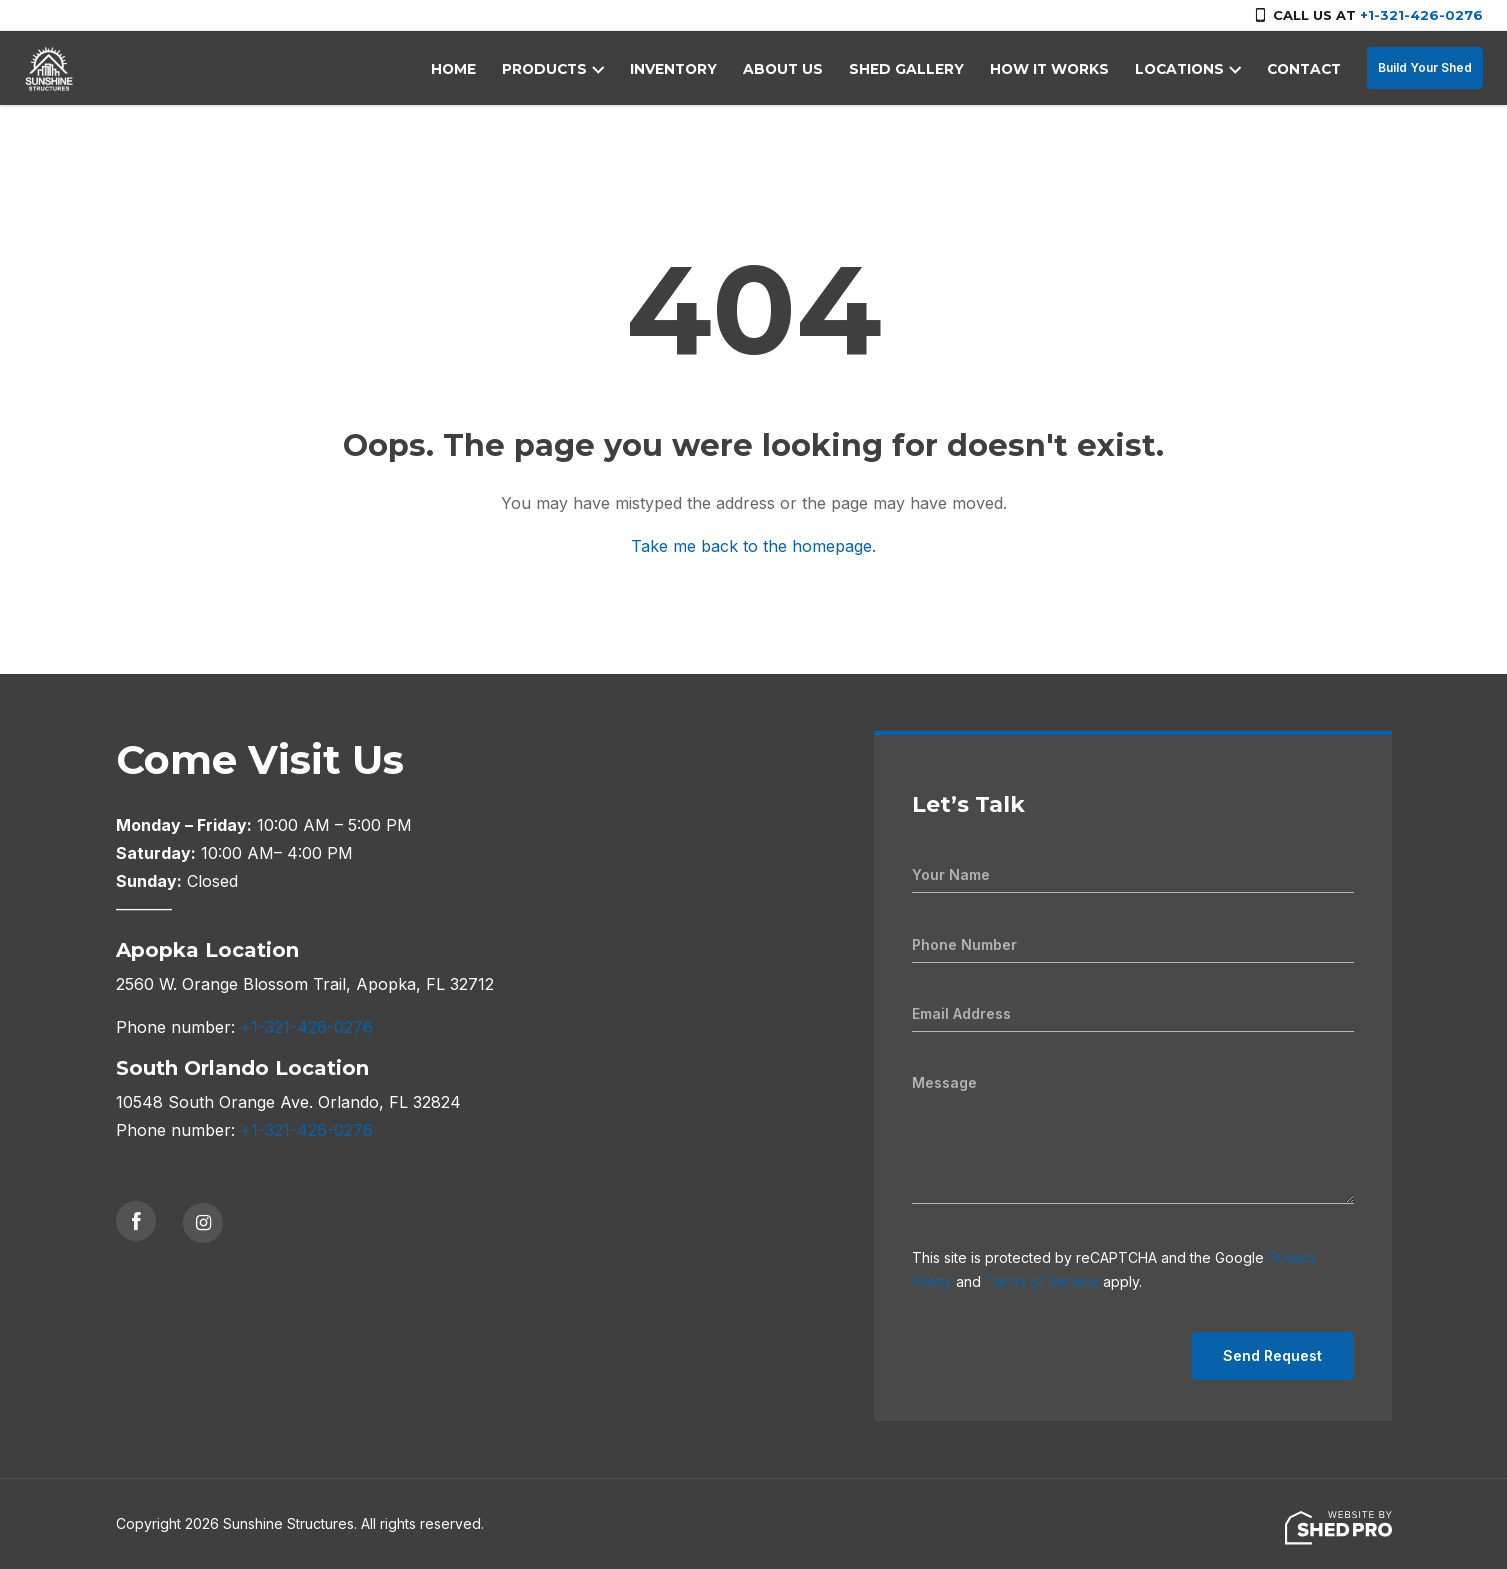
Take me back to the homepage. (753, 546)
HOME (484, 70)
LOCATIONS (1183, 70)
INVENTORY (698, 70)
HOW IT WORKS (1057, 70)
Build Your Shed (1425, 67)
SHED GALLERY (920, 70)
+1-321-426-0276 (1421, 15)
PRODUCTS (573, 70)
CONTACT (1305, 70)
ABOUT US (803, 70)
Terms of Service (1042, 1281)
